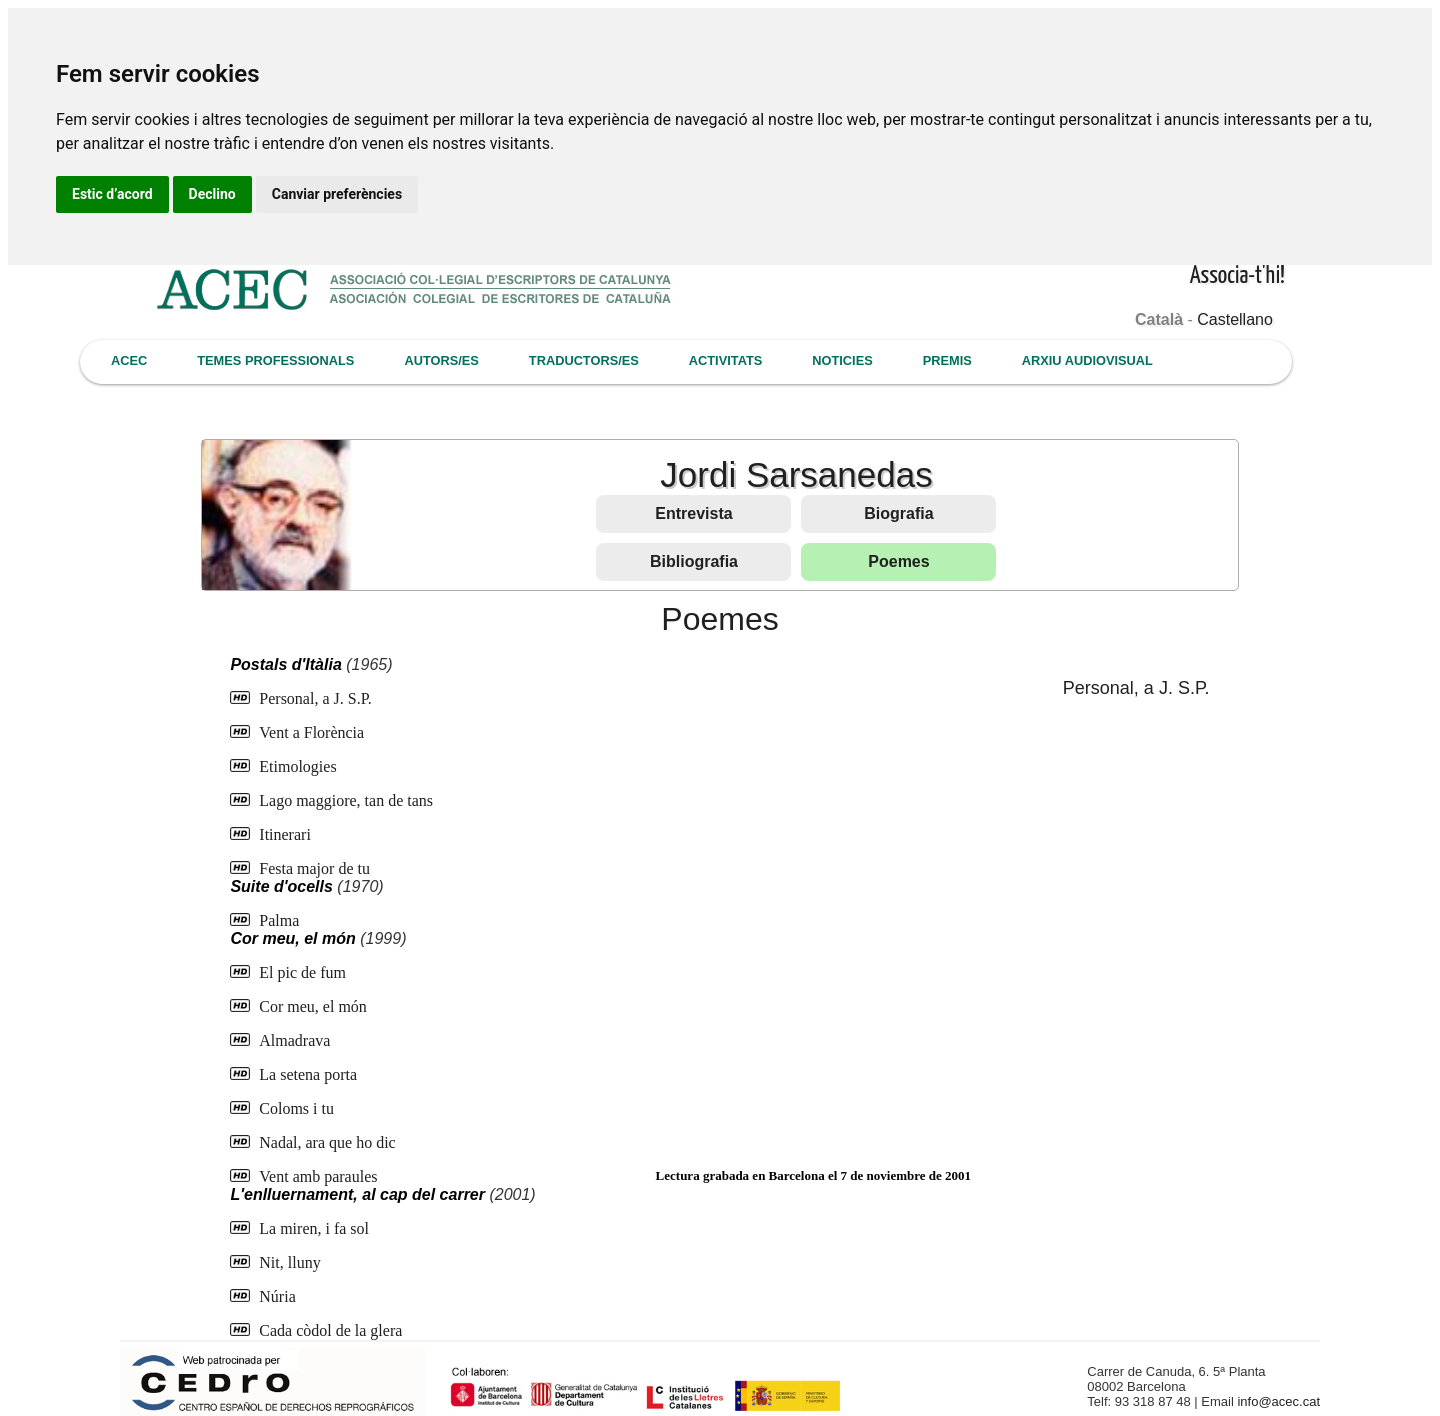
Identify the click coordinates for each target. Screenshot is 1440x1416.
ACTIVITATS (725, 360)
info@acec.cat (1278, 1401)
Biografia (898, 513)
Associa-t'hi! (1237, 276)
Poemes (898, 561)
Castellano (1235, 319)
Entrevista (693, 513)
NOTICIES (842, 360)
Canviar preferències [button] (337, 194)
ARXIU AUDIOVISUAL (1087, 360)
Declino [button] (212, 194)
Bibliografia (694, 561)
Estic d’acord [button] (112, 194)
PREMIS (947, 360)
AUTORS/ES (441, 360)
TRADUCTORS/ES (584, 360)
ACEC (129, 360)
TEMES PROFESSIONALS (275, 360)
